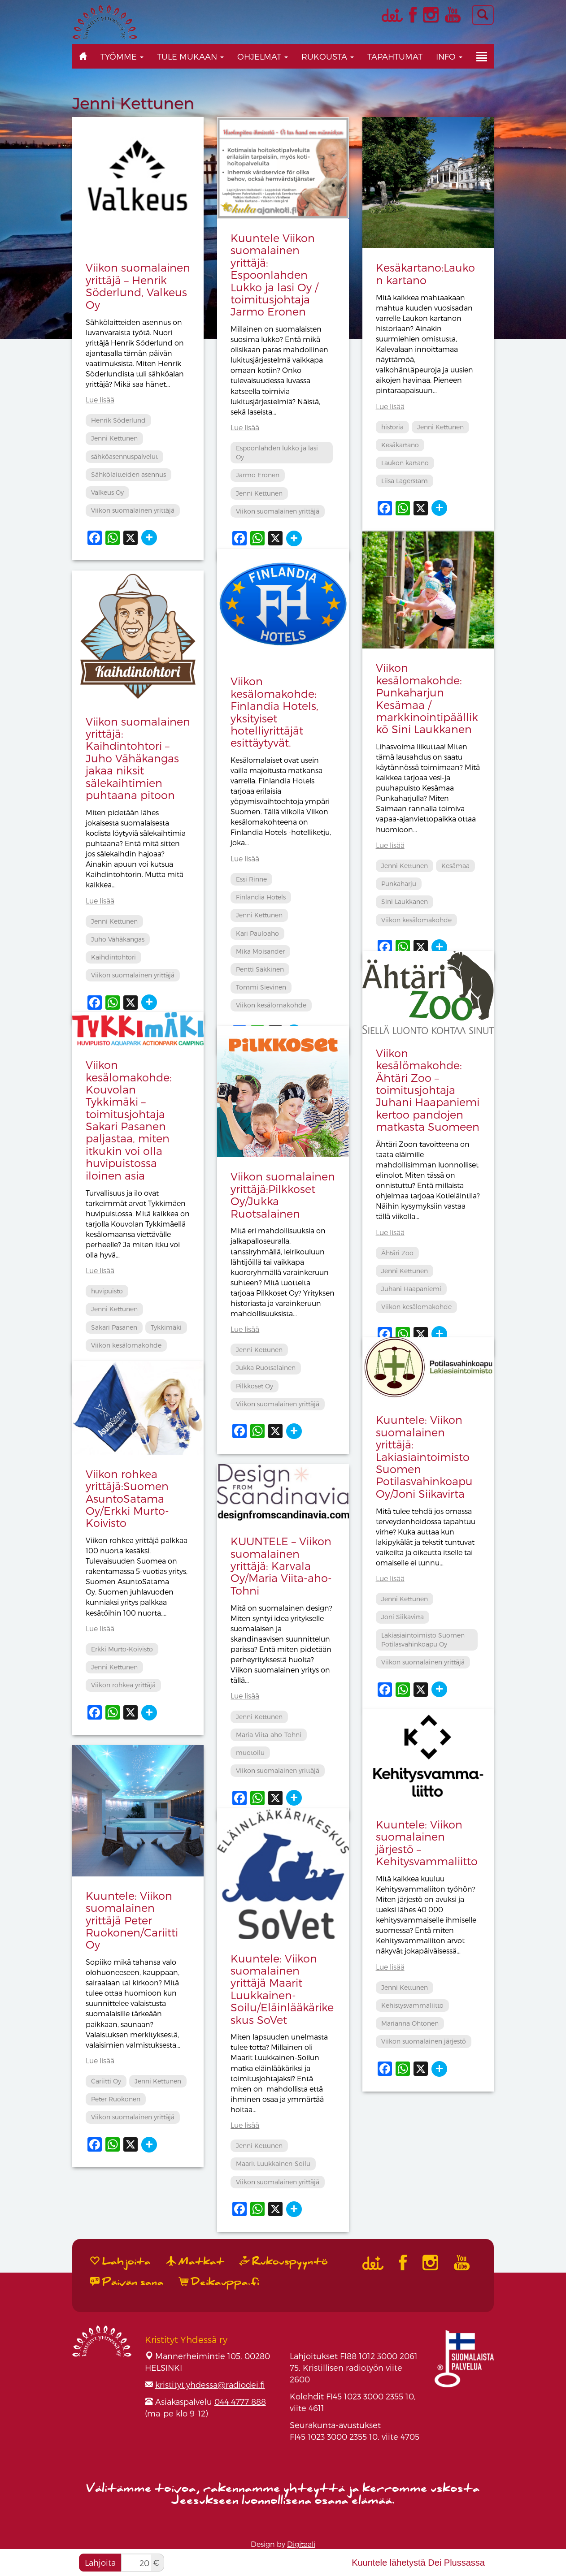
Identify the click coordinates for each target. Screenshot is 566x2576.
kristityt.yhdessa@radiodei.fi (210, 2384)
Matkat (195, 2261)
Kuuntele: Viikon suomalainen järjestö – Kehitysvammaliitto (427, 1842)
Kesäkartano (400, 445)
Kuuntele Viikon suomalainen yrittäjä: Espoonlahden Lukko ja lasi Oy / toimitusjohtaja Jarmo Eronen (274, 274)
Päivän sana (127, 2282)
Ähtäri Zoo (397, 1253)
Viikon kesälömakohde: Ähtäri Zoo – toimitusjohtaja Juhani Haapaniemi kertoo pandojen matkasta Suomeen (427, 1089)
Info (449, 56)
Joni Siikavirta (402, 1617)
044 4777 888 (240, 2401)
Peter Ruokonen (115, 2099)
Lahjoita (100, 2562)
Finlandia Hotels (261, 897)
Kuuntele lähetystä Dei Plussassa (418, 2562)
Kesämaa (455, 865)
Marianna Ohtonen (410, 2023)
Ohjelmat (262, 56)
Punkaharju (398, 883)
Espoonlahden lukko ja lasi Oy (277, 452)
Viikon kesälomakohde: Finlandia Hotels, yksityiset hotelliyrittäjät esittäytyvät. (274, 711)
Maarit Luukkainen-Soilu (273, 2163)
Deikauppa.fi (219, 2282)
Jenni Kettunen (114, 438)
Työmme (122, 56)
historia (392, 427)
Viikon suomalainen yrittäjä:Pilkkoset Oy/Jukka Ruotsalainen (283, 1194)
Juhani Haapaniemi (411, 1288)
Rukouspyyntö (284, 2261)
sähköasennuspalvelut (124, 456)
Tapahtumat (394, 56)
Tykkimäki (166, 1327)
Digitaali (301, 2544)
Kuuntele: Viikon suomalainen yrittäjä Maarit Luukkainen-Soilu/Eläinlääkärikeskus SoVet (282, 1989)
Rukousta (327, 56)
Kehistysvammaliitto (412, 2005)
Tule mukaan (190, 56)
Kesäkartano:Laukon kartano (425, 273)
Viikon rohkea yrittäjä (123, 1685)
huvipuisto (107, 1291)
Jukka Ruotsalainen (266, 1367)
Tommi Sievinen (261, 987)
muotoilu (250, 1752)
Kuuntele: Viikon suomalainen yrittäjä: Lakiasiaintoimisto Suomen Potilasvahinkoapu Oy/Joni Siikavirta (424, 1456)
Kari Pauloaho (257, 933)
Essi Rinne (251, 879)
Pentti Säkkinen (260, 969)
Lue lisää (100, 399)
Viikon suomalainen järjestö (423, 2041)
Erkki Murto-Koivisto (122, 1649)
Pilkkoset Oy (254, 1386)
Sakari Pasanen (114, 1327)
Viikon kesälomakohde (416, 920)
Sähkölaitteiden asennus (128, 474)
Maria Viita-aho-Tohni (268, 1734)
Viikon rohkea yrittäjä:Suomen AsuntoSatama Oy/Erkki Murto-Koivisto (127, 1498)
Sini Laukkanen (404, 901)
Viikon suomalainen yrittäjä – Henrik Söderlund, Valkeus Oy (138, 286)
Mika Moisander (260, 951)
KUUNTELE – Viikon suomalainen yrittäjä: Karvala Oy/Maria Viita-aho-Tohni (281, 1565)
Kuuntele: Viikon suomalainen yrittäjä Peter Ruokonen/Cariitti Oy (132, 1920)
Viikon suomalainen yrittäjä (132, 510)
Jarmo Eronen (257, 475)
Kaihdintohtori (113, 957)
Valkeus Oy (107, 492)
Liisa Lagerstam (404, 480)
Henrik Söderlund (118, 420)
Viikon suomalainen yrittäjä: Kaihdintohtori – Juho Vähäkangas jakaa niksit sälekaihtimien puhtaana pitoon (138, 758)
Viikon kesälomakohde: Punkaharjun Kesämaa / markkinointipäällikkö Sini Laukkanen (427, 698)
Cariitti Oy (106, 2081)
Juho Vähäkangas (117, 939)
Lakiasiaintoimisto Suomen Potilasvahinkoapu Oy (423, 1639)
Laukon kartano (405, 463)
